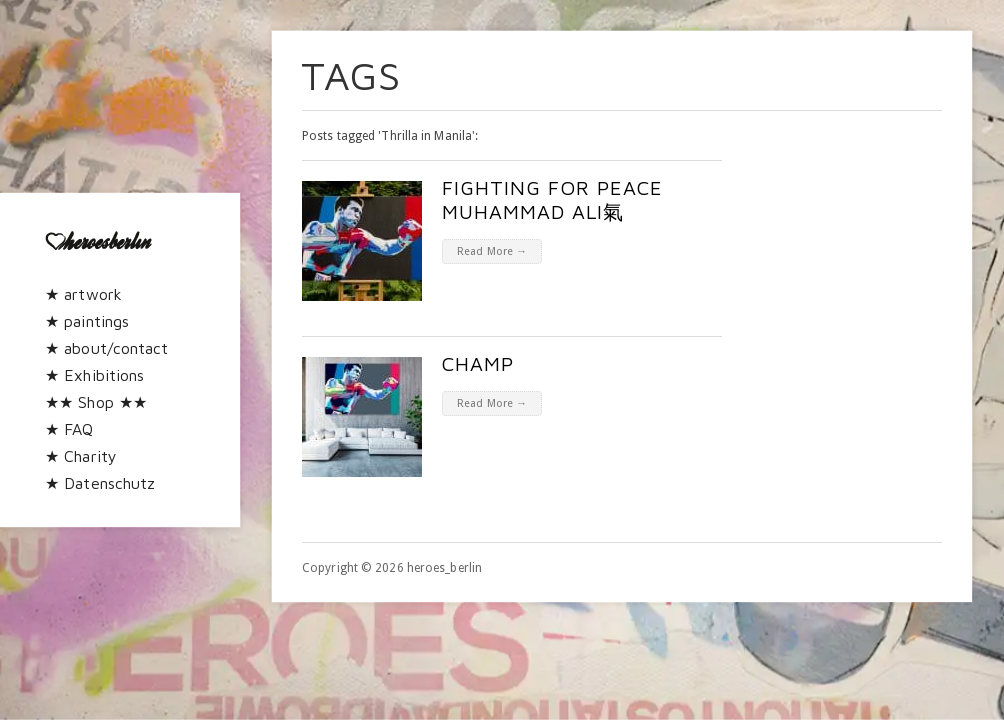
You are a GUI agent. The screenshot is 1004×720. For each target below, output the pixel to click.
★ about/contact (107, 348)
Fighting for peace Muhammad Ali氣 (552, 199)
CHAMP (478, 363)
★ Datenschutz (100, 483)
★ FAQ (69, 429)
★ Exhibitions (94, 375)
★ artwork (83, 294)
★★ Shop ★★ (96, 402)
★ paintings (87, 321)
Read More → (492, 251)
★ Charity (81, 456)
